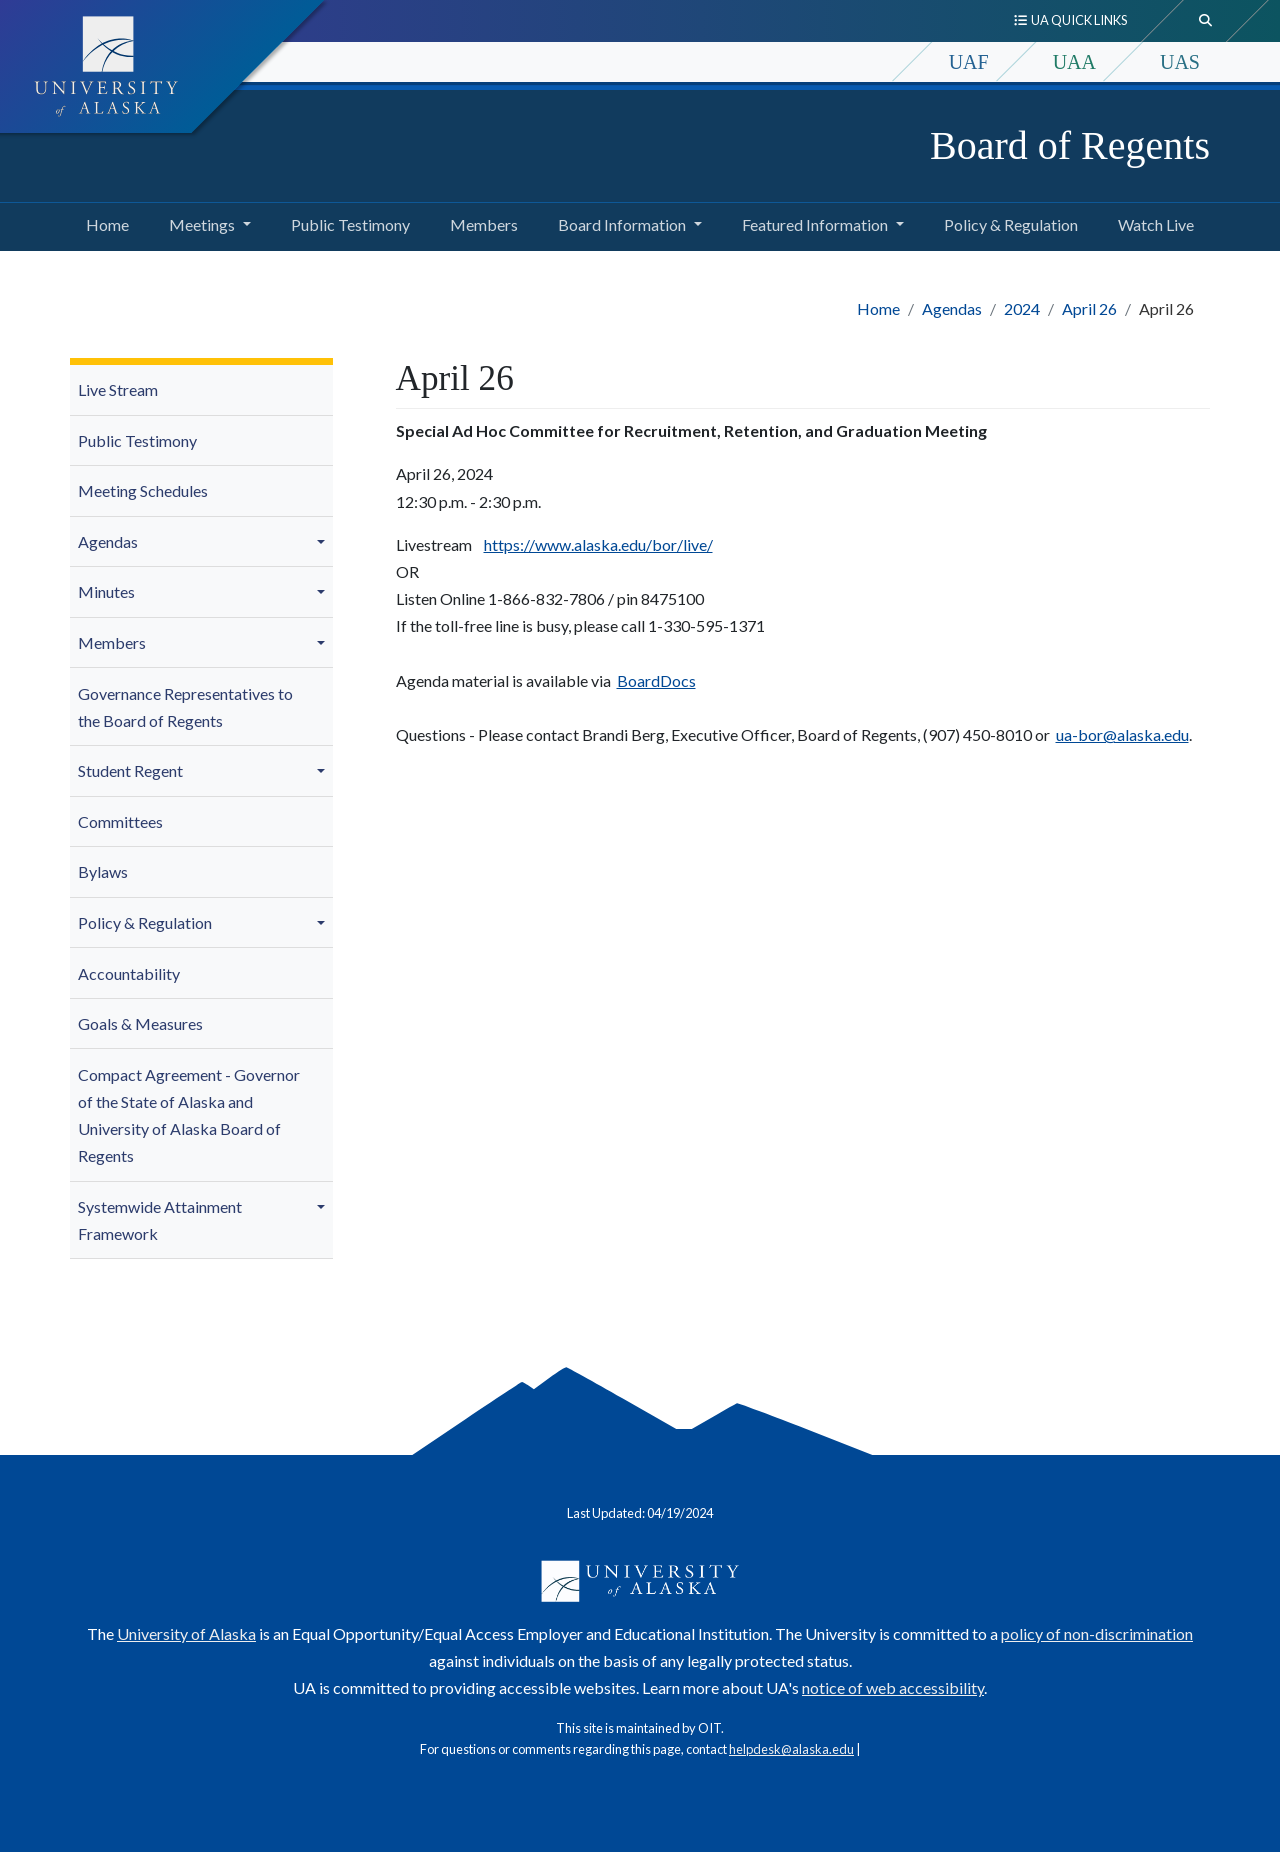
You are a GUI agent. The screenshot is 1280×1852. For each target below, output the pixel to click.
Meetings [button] (202, 224)
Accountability (129, 973)
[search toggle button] (1206, 21)
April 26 (1089, 308)
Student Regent (130, 770)
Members (480, 222)
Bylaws (103, 871)
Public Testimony (346, 222)
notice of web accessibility (893, 1687)
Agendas (952, 308)
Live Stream (118, 389)
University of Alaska (186, 1633)
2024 (1022, 308)
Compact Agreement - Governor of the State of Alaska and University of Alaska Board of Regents (189, 1115)
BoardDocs (656, 680)
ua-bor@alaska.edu (1122, 734)
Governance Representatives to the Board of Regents (185, 707)
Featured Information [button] (815, 224)
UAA (1074, 62)
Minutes (106, 591)
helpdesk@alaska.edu (791, 1749)
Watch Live (1152, 222)
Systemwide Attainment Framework (160, 1220)
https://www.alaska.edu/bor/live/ (598, 544)
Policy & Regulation (1007, 222)
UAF (969, 62)
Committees (120, 821)
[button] (324, 542)
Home (103, 222)
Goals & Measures (140, 1023)
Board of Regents (1070, 145)
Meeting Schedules (143, 490)
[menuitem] (201, 390)
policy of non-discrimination (1097, 1633)
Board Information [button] (622, 224)
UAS (1180, 62)
